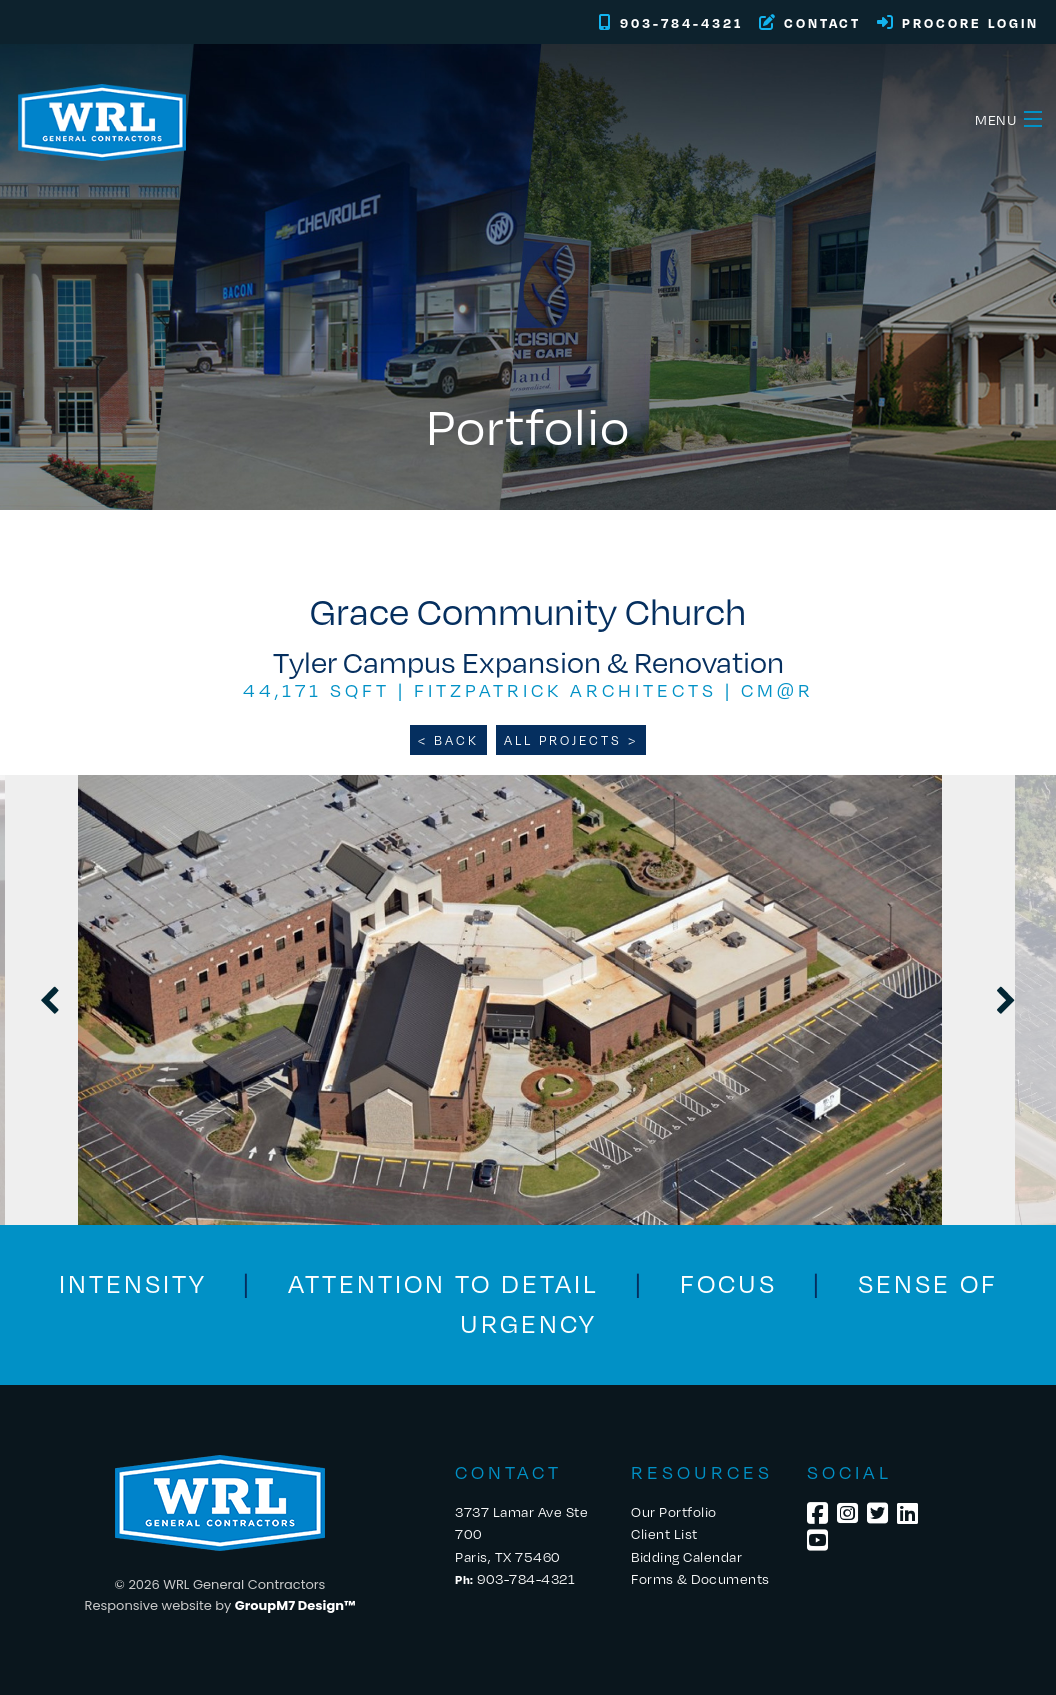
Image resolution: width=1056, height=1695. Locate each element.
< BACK (448, 740)
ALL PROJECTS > (571, 740)
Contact (810, 23)
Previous (50, 1000)
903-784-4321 (671, 23)
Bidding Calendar (686, 1556)
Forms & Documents (700, 1578)
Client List (664, 1533)
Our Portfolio (674, 1511)
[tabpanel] (528, 1000)
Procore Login (958, 23)
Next (1006, 1000)
